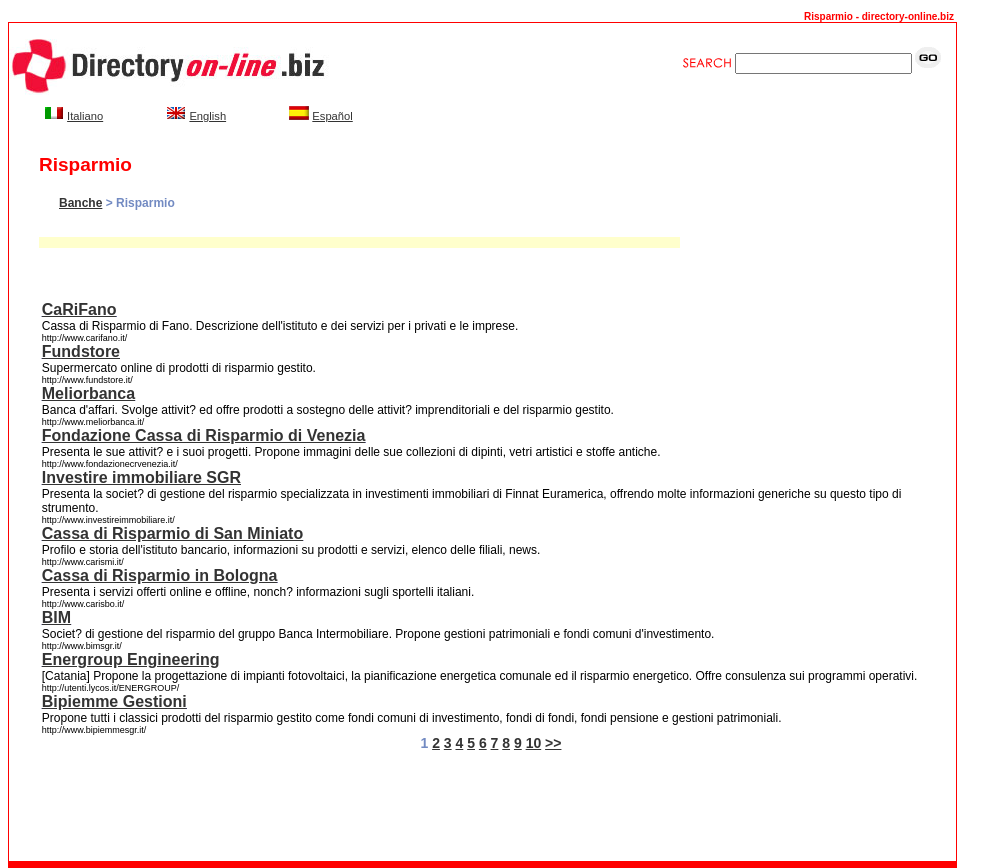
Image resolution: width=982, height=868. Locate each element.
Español (332, 116)
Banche (80, 203)
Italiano (85, 116)
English (207, 116)
